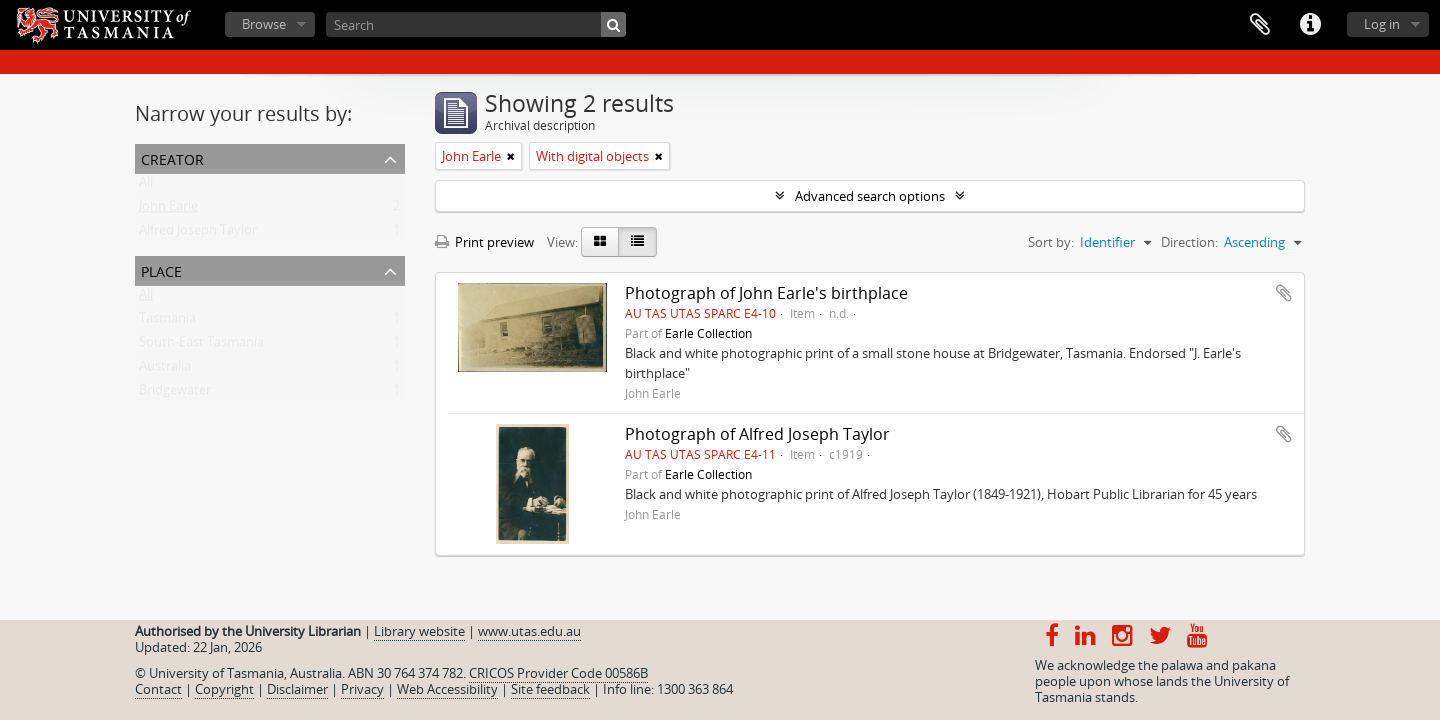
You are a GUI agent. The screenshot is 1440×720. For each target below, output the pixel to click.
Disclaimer (297, 689)
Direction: (1189, 242)
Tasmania (167, 322)
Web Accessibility (447, 689)
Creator (172, 157)
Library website (419, 631)
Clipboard (1260, 25)
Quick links (1310, 25)
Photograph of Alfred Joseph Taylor (757, 434)
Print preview (484, 242)
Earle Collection (708, 333)
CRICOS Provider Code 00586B (558, 673)
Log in (1382, 24)
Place (161, 269)
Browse (264, 24)
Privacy (362, 689)
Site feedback (550, 689)
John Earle (168, 210)
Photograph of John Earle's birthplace (766, 293)
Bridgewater (175, 394)
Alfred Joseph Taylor (198, 234)
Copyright (224, 689)
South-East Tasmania (201, 346)
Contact (158, 689)
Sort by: (1051, 242)
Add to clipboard (1284, 293)
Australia (165, 370)
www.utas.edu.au (529, 631)
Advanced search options (870, 196)
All (146, 186)
